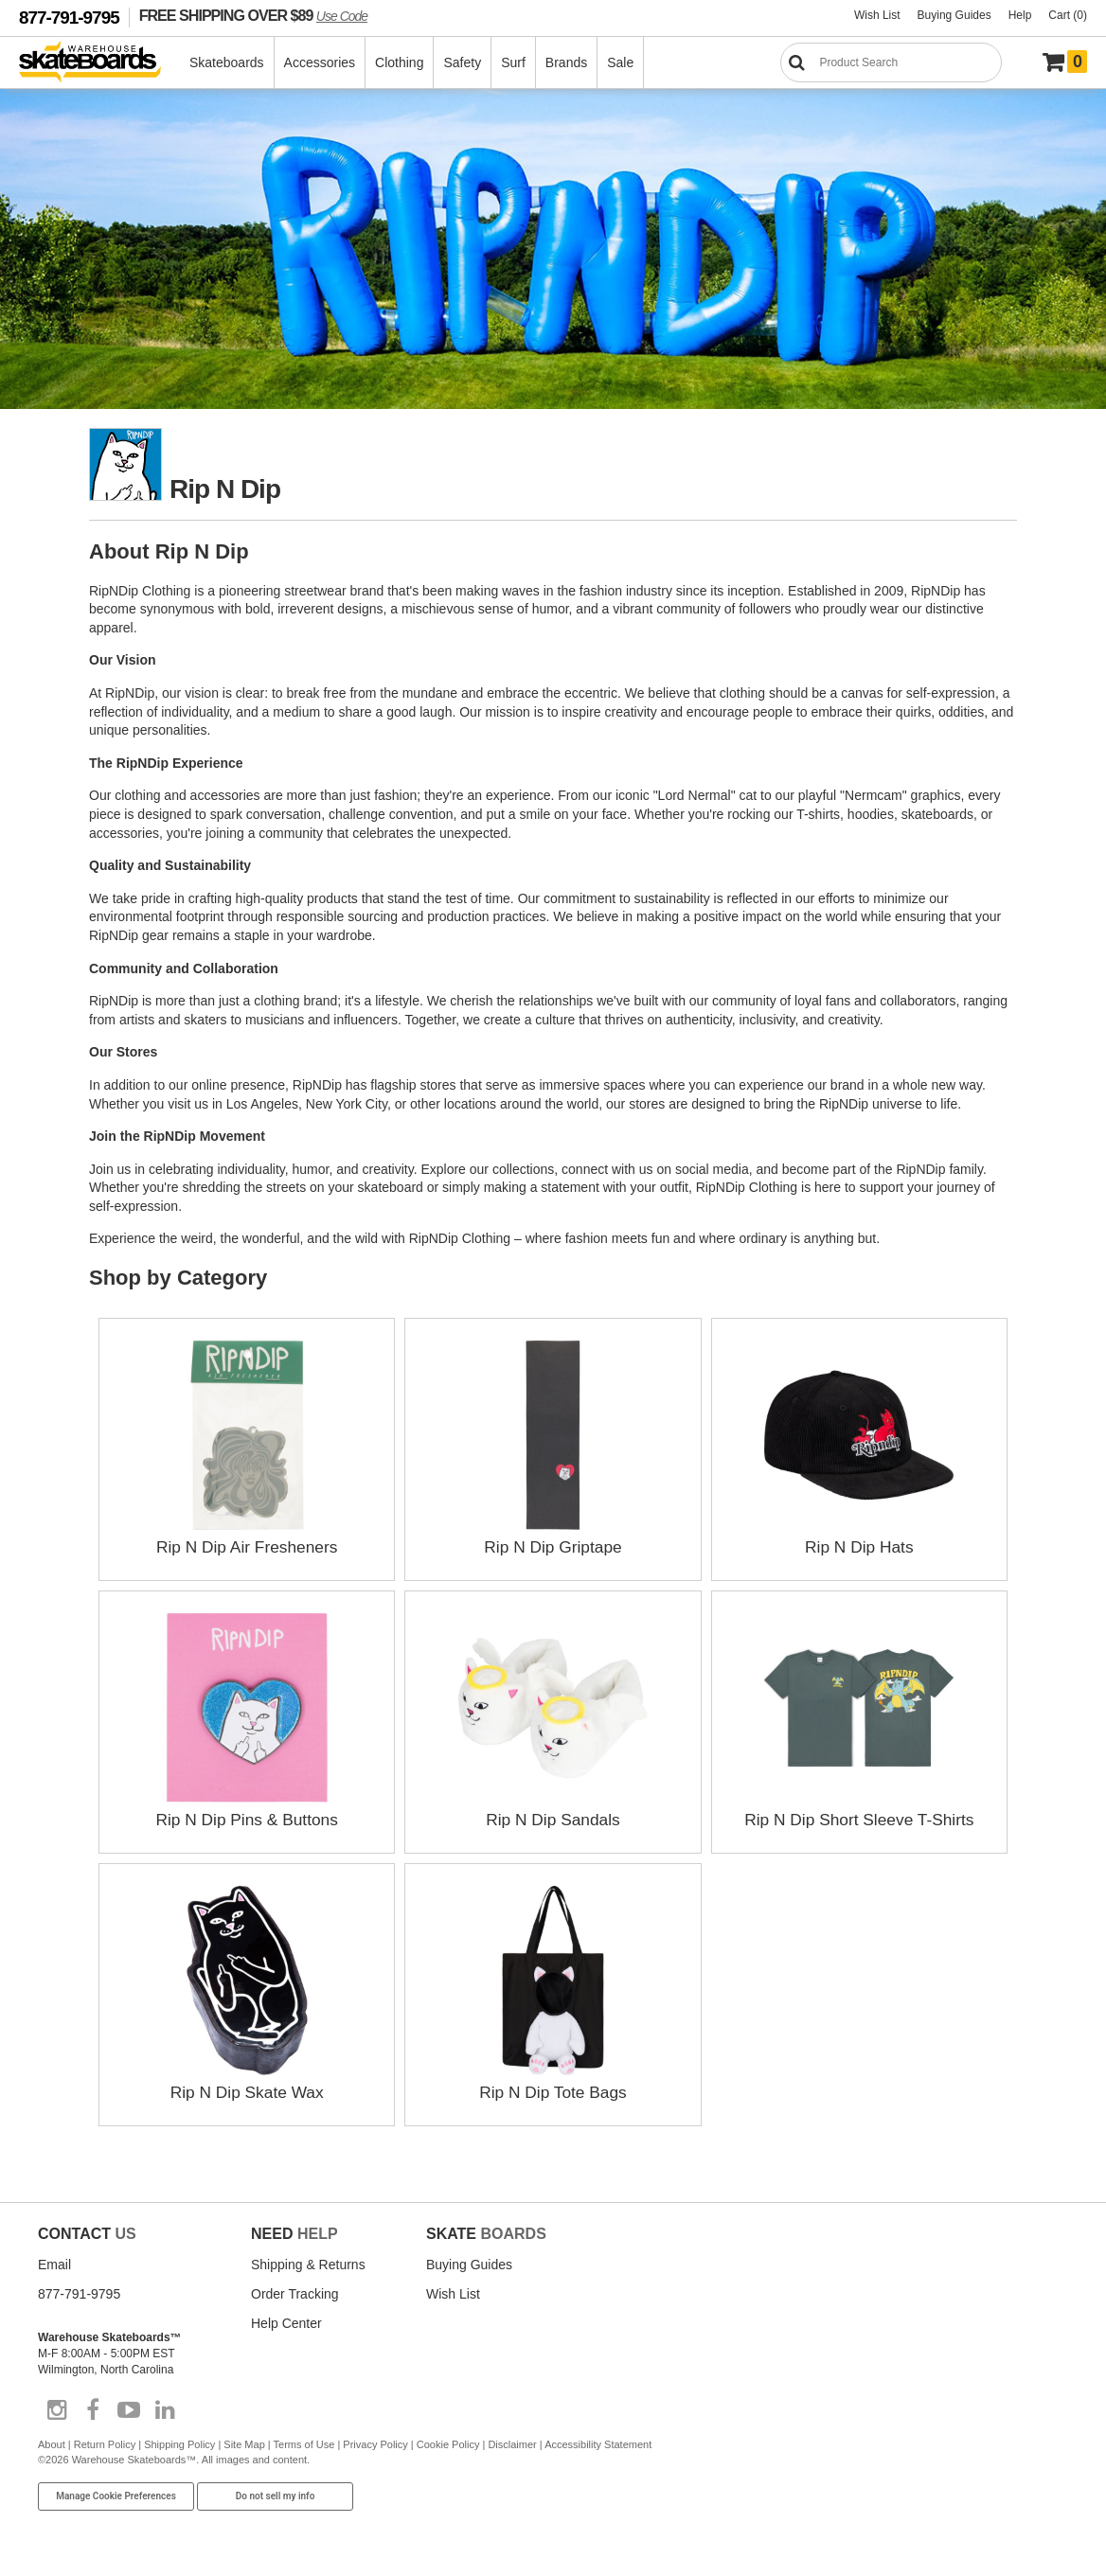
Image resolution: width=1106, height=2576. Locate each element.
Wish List (877, 15)
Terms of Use (304, 2444)
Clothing (400, 62)
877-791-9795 (69, 17)
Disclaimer (512, 2444)
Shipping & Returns (308, 2264)
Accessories (320, 62)
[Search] (891, 62)
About (51, 2444)
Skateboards (227, 62)
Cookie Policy (448, 2444)
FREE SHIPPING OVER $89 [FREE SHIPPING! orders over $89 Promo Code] (253, 15)
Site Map (243, 2444)
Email (54, 2264)
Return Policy (104, 2444)
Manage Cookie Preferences (116, 2495)
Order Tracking (295, 2293)
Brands (567, 62)
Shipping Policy (179, 2444)
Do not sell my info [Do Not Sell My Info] (275, 2495)
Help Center (286, 2323)
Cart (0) (1067, 15)
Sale (621, 62)
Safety (463, 62)
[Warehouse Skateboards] (100, 63)
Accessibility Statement (597, 2444)
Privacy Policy (375, 2444)
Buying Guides (954, 15)
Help (1020, 15)
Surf (514, 62)
